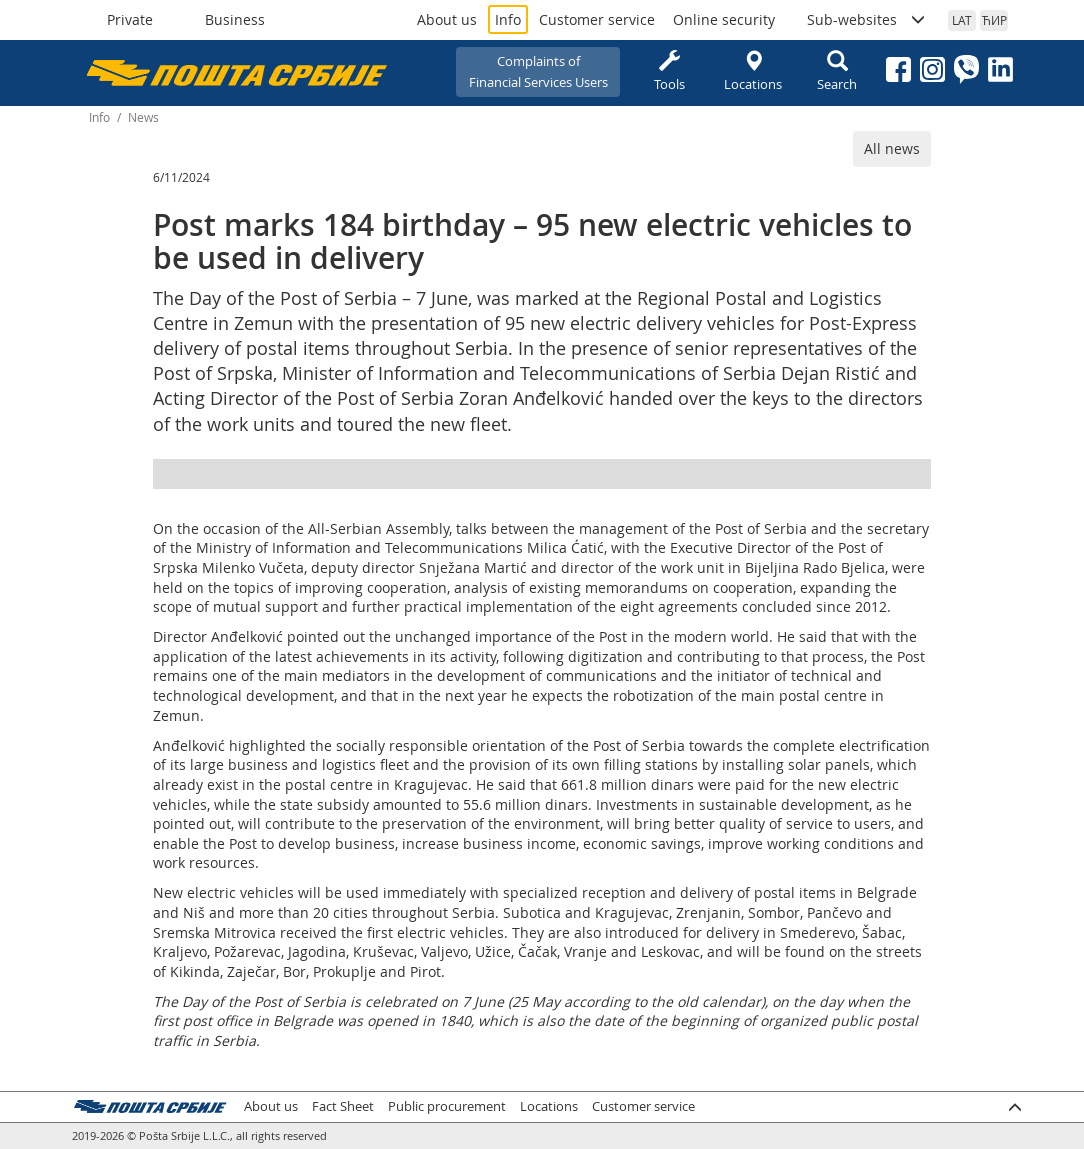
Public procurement (447, 1106)
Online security (724, 19)
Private (130, 19)
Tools (669, 71)
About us (447, 19)
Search (837, 71)
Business (235, 19)
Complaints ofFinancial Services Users (538, 71)
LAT (962, 20)
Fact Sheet (343, 1106)
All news (892, 148)
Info (508, 19)
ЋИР (994, 20)
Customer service (597, 19)
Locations (753, 71)
